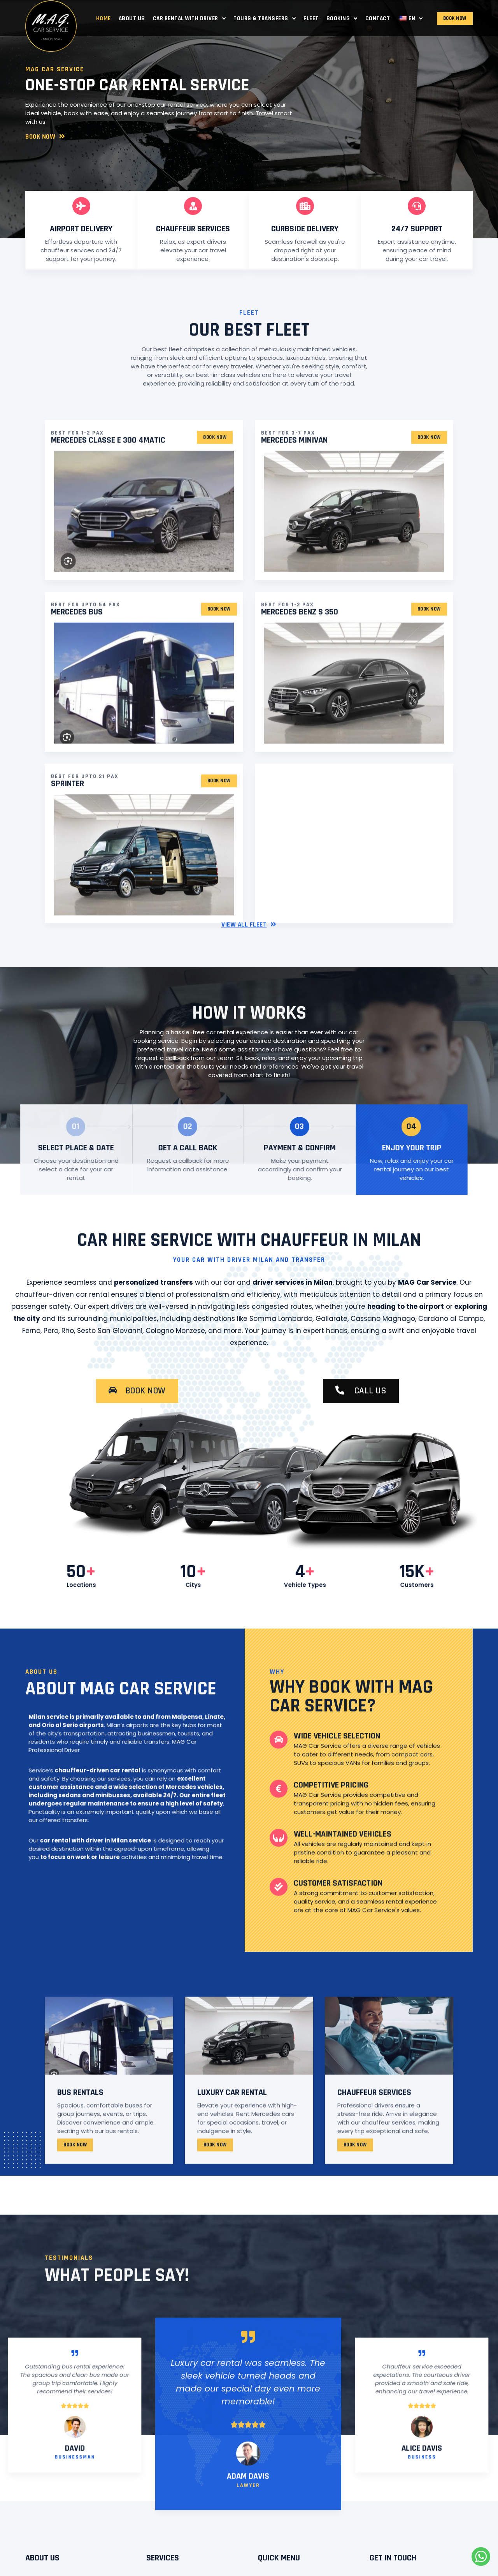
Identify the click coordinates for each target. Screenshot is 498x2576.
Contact (377, 18)
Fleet (311, 18)
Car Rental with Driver (189, 18)
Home (103, 18)
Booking (342, 18)
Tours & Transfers (264, 18)
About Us (132, 18)
